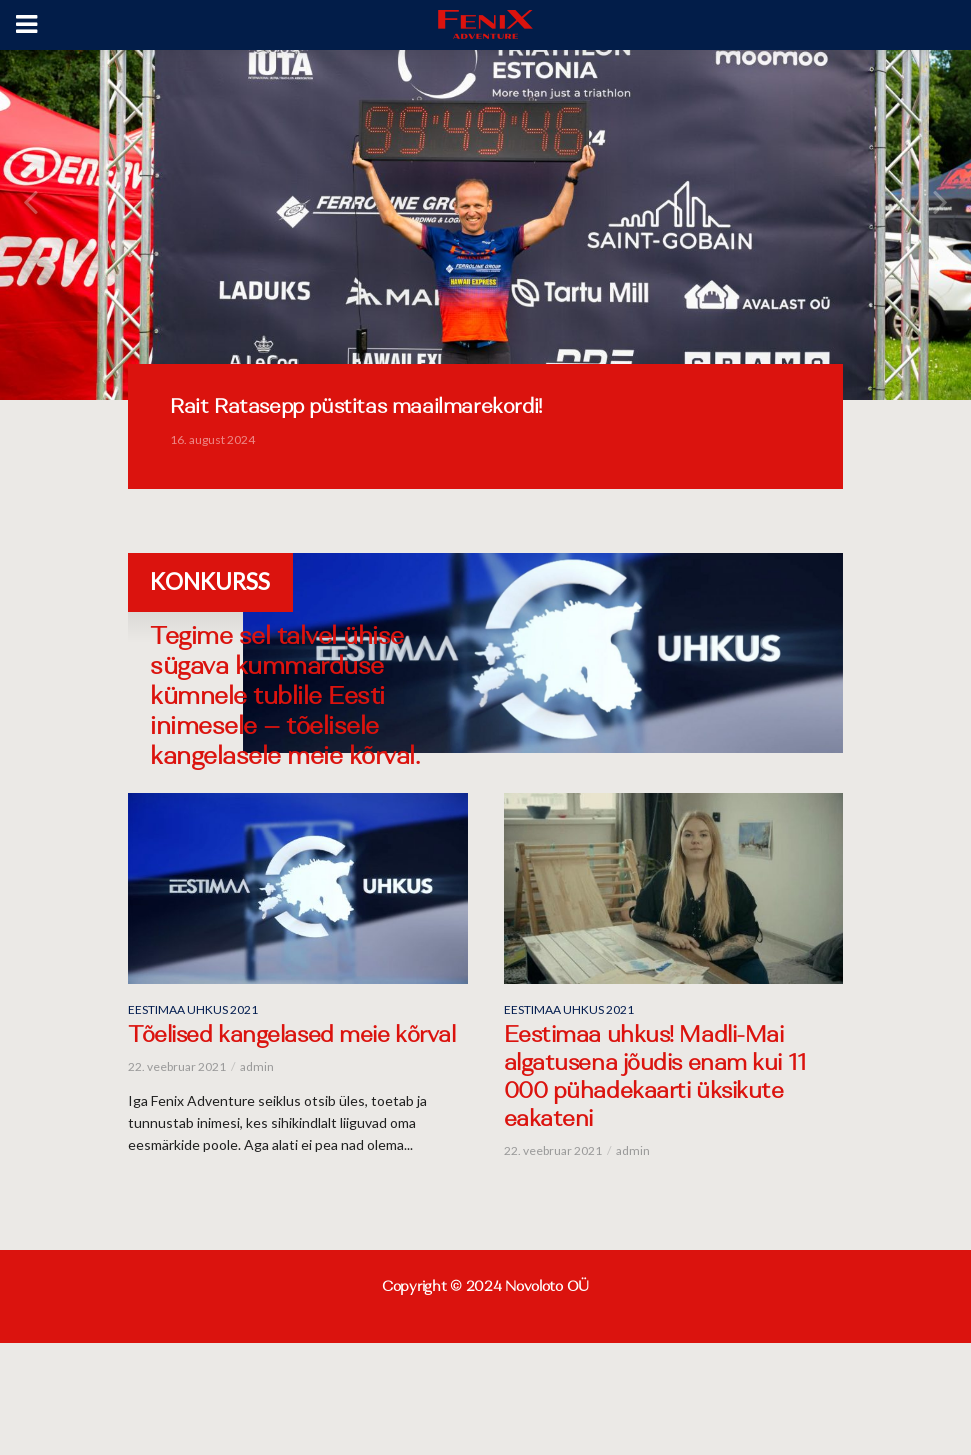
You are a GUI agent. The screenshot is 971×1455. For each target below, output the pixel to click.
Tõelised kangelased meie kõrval (291, 1037)
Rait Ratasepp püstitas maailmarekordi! (356, 408)
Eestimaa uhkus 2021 (193, 1009)
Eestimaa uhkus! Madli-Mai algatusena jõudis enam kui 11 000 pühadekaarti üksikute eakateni (655, 1079)
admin (257, 1066)
